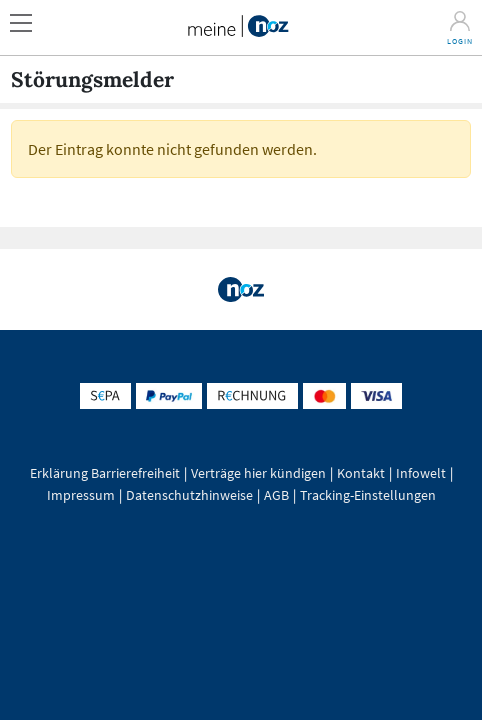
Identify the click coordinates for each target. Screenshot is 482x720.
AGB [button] (276, 495)
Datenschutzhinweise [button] (189, 495)
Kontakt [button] (361, 473)
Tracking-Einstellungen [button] (368, 495)
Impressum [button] (81, 495)
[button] (27, 17)
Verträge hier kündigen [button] (258, 473)
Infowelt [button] (421, 473)
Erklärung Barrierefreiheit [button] (105, 473)
